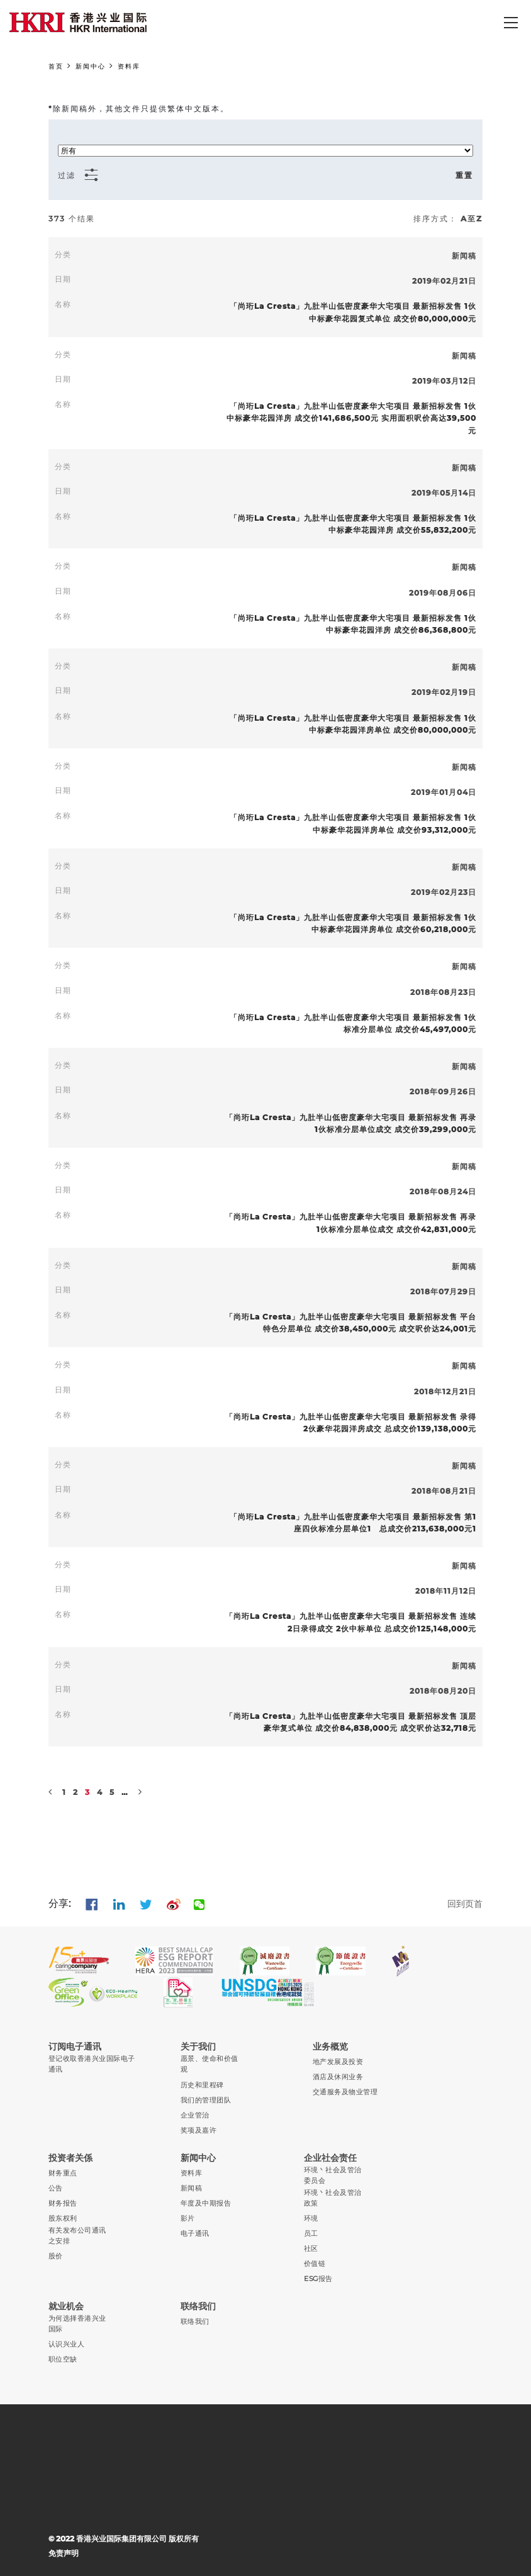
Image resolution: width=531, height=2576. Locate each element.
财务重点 (62, 2173)
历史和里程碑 (202, 2085)
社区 (311, 2249)
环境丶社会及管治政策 (333, 2198)
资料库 (129, 66)
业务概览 (330, 2046)
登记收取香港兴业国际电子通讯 (91, 2064)
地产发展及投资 (338, 2062)
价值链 (314, 2264)
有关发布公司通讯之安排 (77, 2235)
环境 (311, 2218)
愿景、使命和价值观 (209, 2064)
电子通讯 (195, 2233)
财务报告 (62, 2203)
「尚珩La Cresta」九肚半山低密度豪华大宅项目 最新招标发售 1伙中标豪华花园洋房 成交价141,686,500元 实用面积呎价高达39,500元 (351, 418)
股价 (55, 2256)
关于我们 (198, 2046)
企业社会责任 (330, 2157)
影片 (188, 2218)
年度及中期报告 (206, 2203)
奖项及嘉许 (198, 2130)
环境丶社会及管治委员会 (333, 2175)
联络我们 (198, 2306)
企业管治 (195, 2115)
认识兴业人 (66, 2344)
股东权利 (62, 2218)
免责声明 (63, 2553)
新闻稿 (191, 2188)
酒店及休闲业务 (338, 2077)
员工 (311, 2233)
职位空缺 (62, 2359)
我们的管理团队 (206, 2100)
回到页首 (465, 1903)
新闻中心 (90, 66)
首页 (56, 66)
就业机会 (66, 2306)
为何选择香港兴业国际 (77, 2323)
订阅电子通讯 (74, 2046)
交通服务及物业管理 (345, 2092)
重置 (464, 175)
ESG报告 (318, 2279)
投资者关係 (70, 2157)
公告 (55, 2188)
